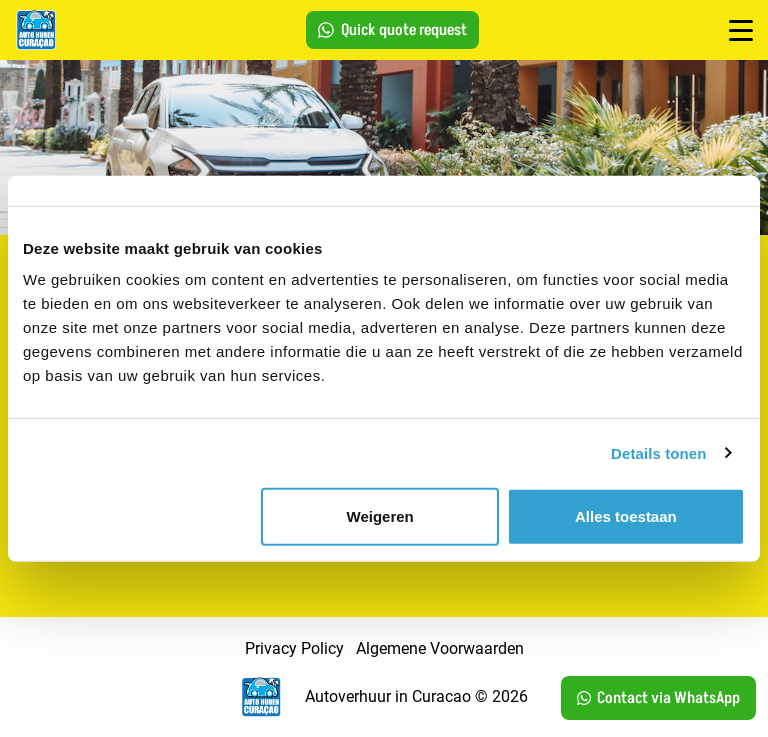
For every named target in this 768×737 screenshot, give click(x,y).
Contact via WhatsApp (658, 698)
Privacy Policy (294, 648)
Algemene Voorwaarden (440, 648)
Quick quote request (392, 30)
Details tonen (658, 452)
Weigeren (380, 516)
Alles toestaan (626, 516)
